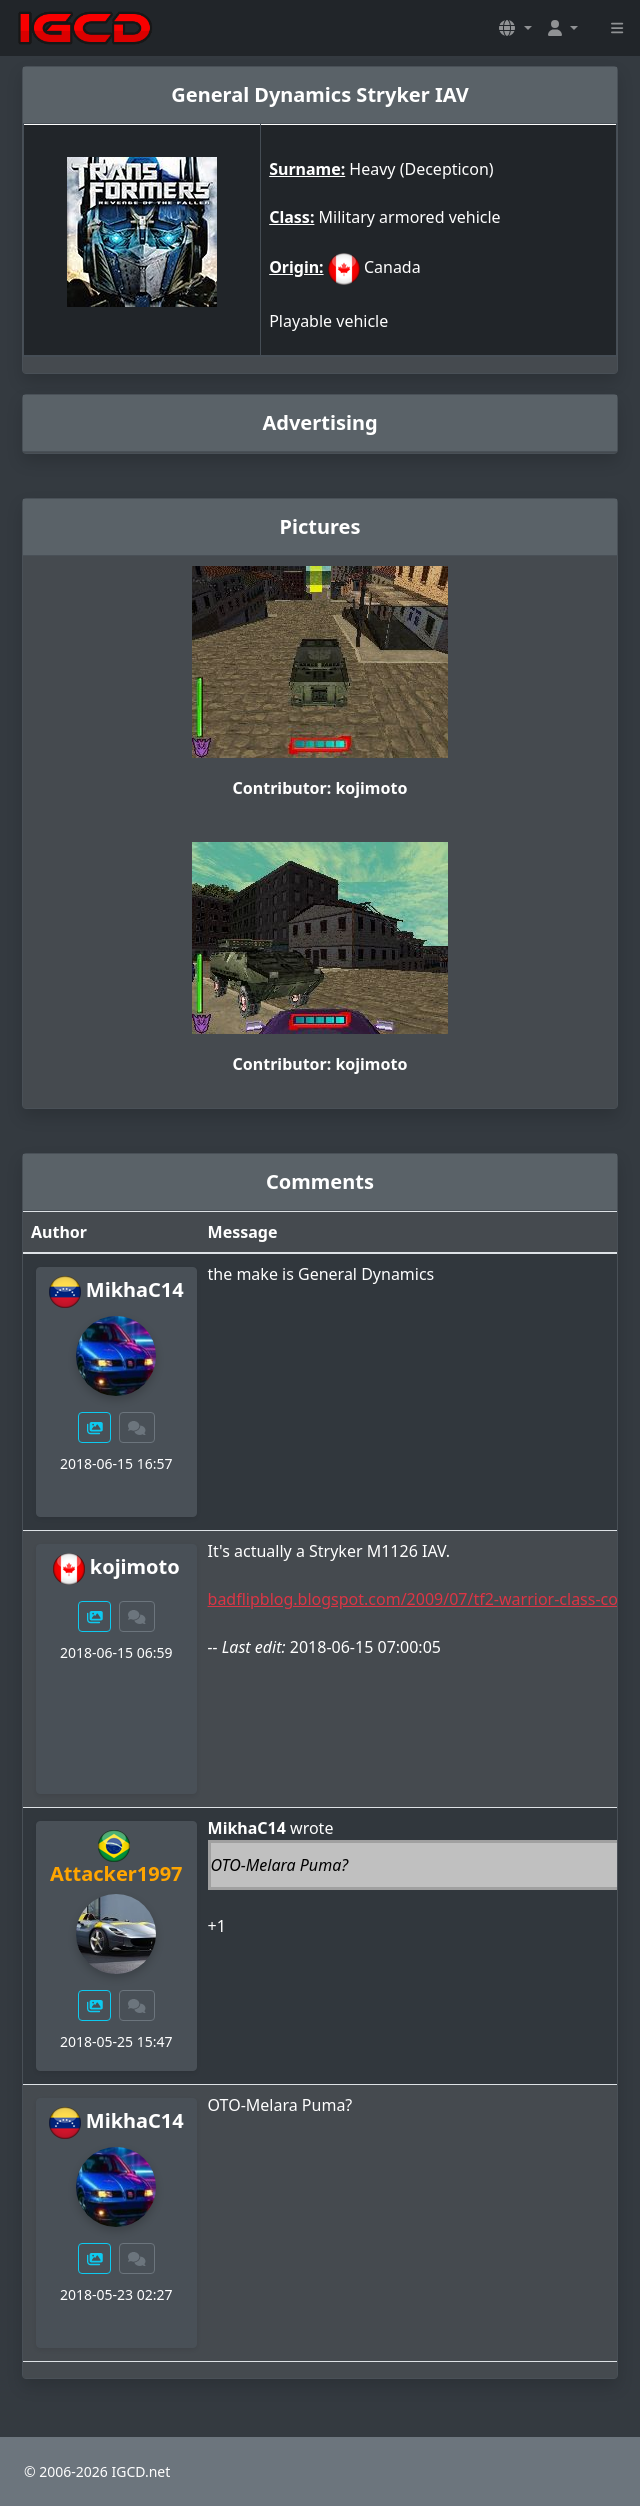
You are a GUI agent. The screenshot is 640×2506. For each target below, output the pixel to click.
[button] (515, 28)
